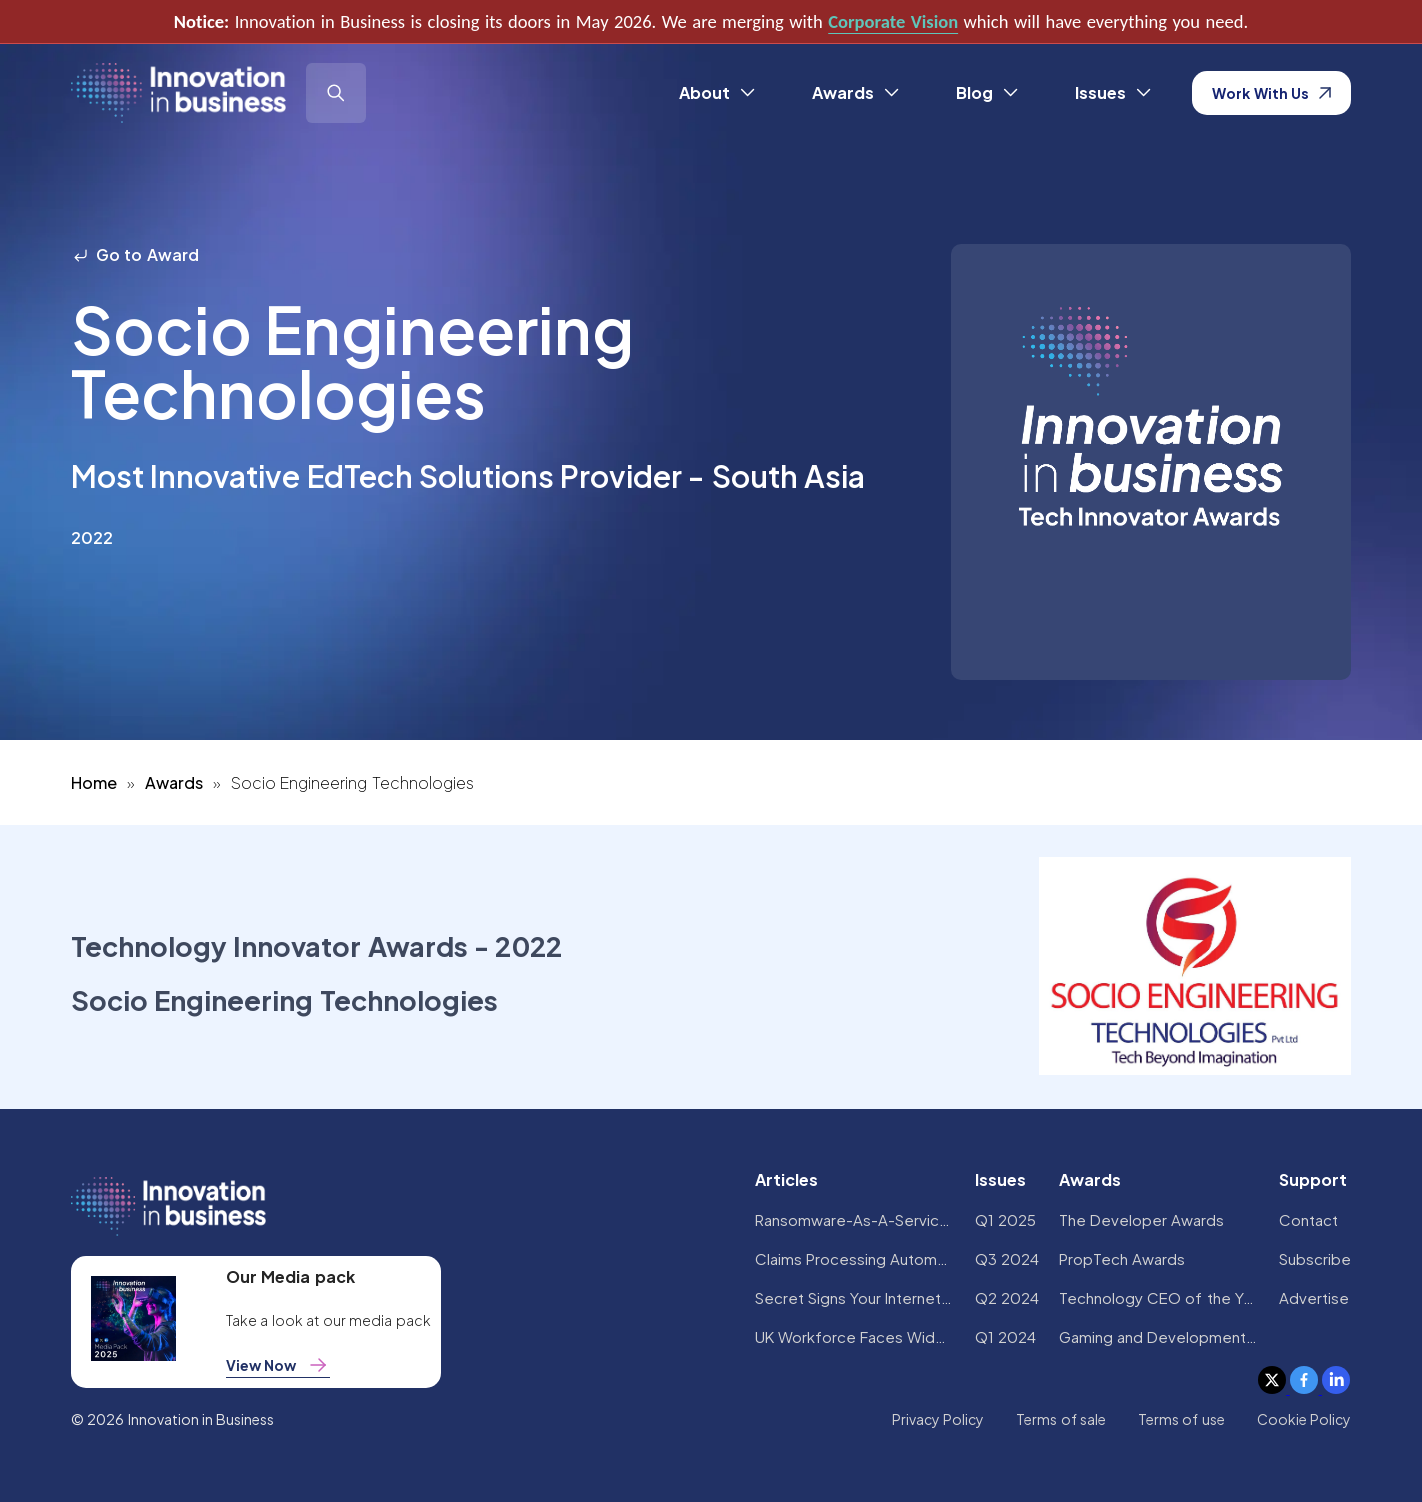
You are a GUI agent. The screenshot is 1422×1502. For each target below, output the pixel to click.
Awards (174, 782)
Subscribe (1315, 1258)
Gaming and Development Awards (1159, 1336)
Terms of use (1181, 1419)
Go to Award (135, 254)
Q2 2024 (1007, 1297)
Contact (1308, 1219)
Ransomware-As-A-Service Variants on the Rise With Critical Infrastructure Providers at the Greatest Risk (855, 1219)
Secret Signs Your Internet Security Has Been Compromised (855, 1297)
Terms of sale (1061, 1419)
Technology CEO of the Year (1159, 1297)
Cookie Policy (1304, 1419)
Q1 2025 (1005, 1219)
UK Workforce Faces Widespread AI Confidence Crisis (855, 1336)
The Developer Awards (1142, 1219)
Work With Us (1271, 93)
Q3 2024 (1007, 1258)
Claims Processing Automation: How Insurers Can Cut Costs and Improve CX (855, 1258)
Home (94, 782)
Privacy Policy (938, 1419)
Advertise (1314, 1297)
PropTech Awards (1122, 1258)
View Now (278, 1365)
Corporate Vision (893, 21)
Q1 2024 (1005, 1336)
